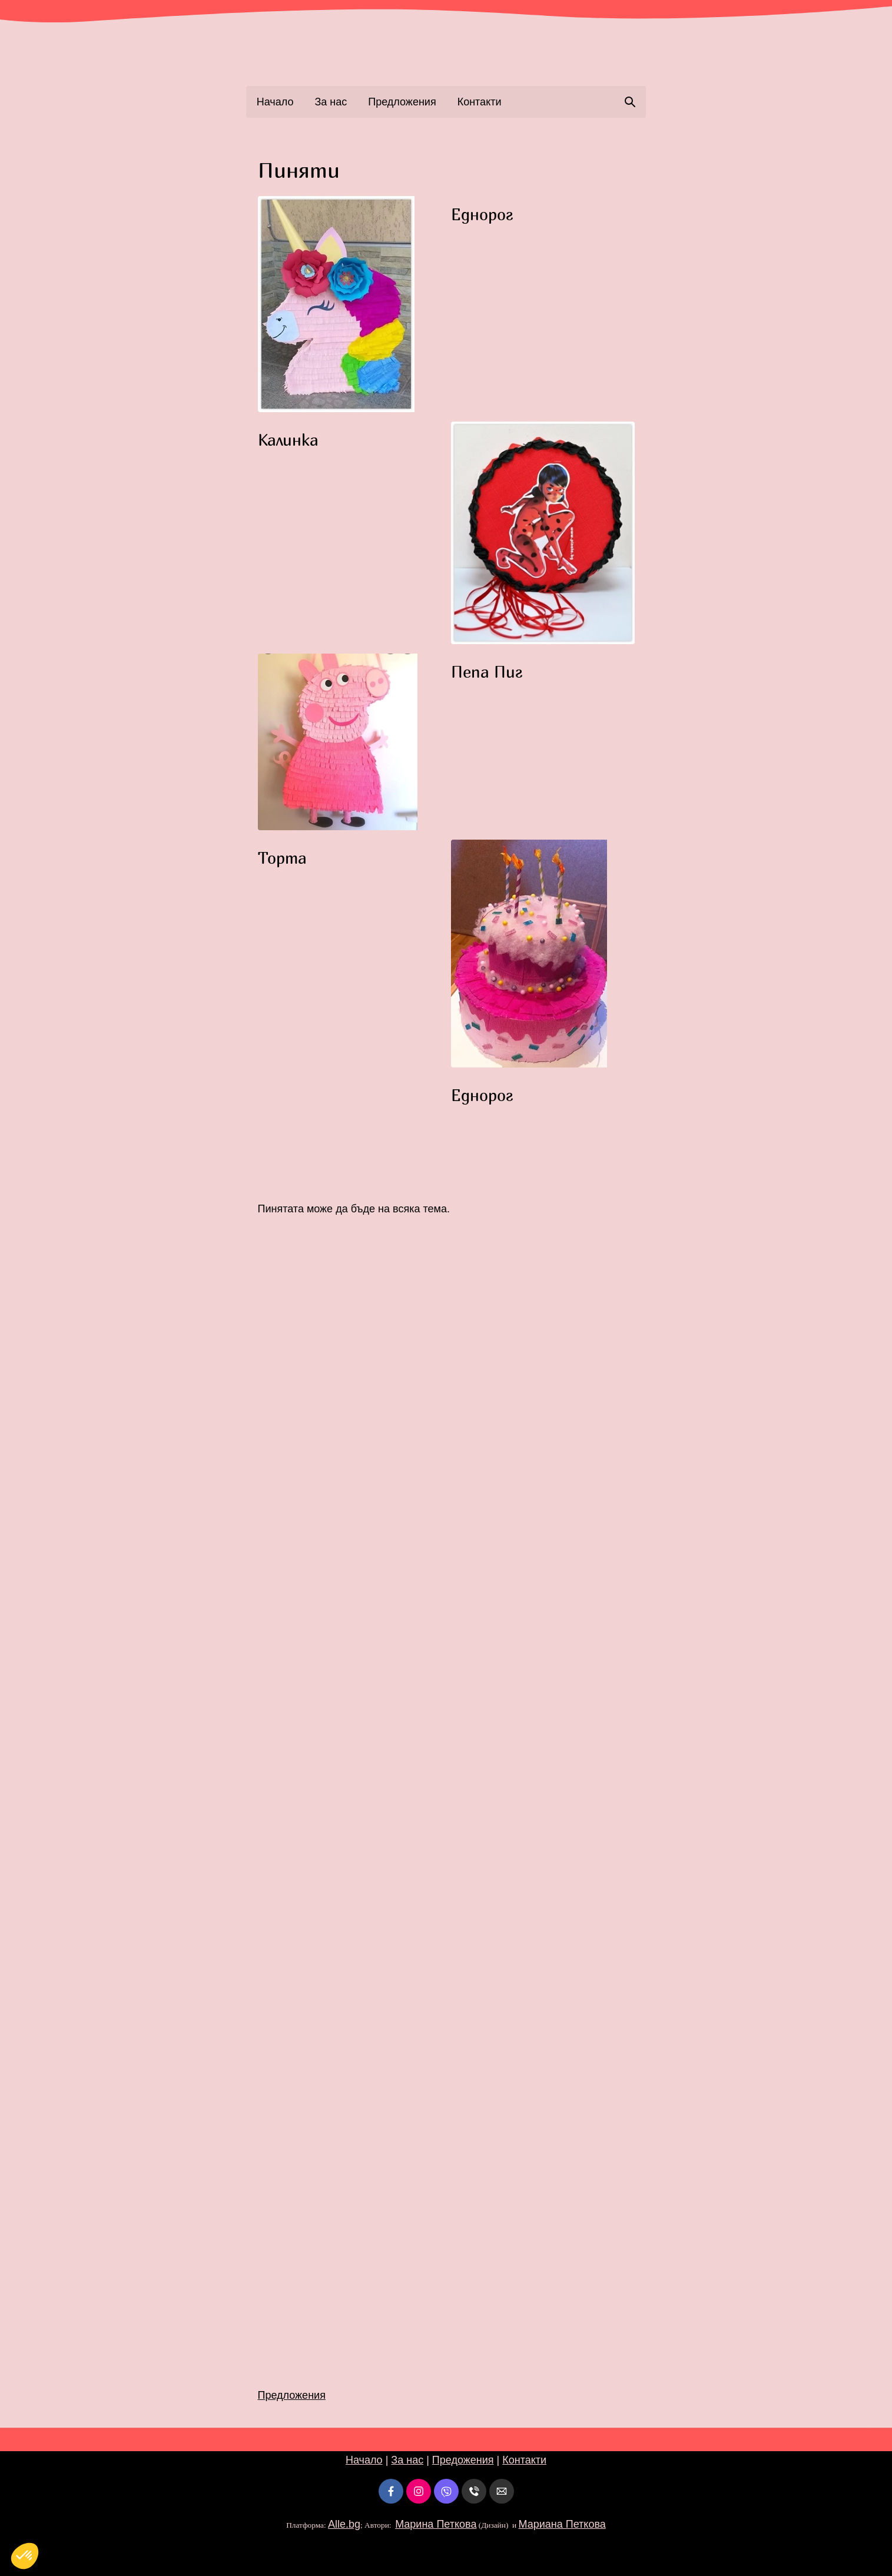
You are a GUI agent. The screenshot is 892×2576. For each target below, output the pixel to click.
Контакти (479, 102)
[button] (350, 304)
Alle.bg (344, 2524)
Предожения (463, 2460)
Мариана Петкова (561, 2524)
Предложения (402, 102)
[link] (446, 48)
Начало (275, 102)
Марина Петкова (435, 2524)
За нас (330, 102)
